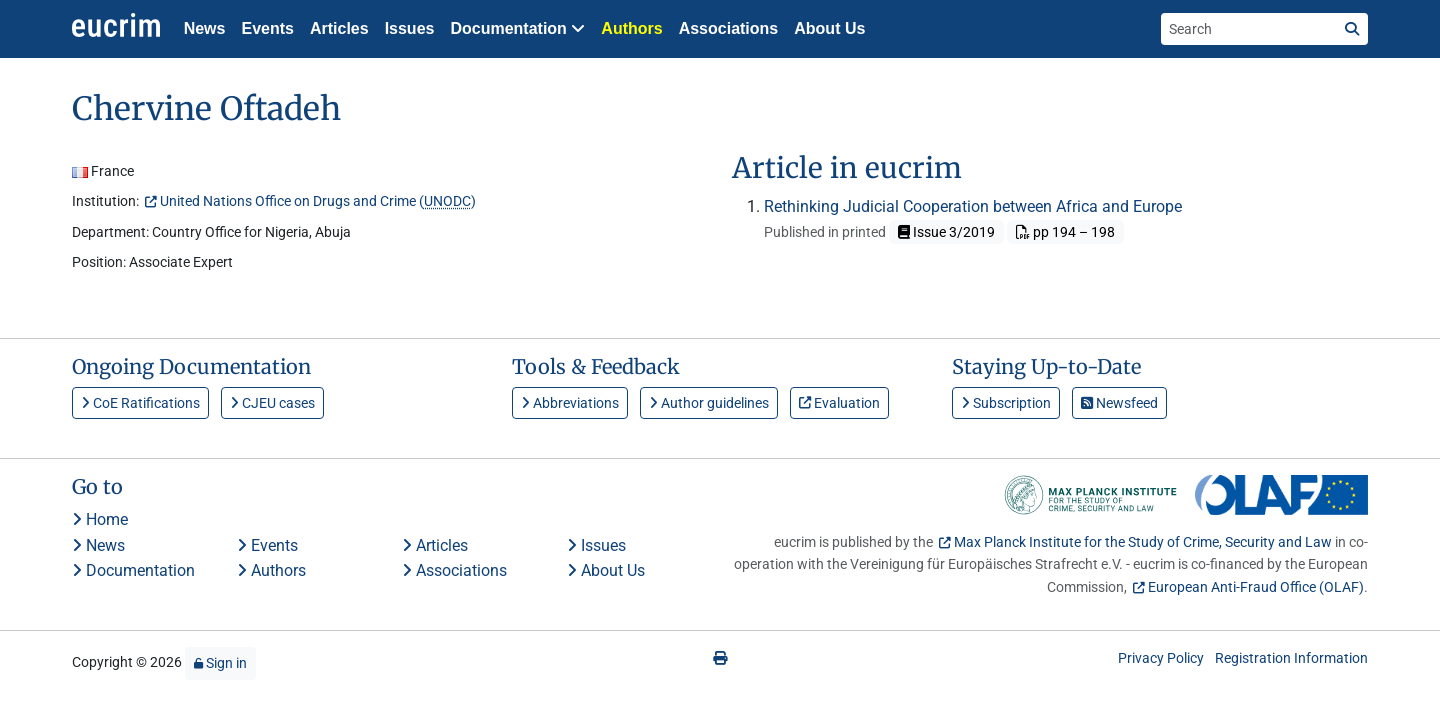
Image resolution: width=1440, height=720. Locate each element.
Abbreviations (570, 403)
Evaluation (839, 403)
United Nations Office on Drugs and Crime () (318, 201)
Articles (339, 28)
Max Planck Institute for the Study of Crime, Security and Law (1143, 542)
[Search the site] (1249, 29)
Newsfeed (1119, 403)
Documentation (133, 570)
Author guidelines (709, 403)
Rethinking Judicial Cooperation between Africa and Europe (973, 206)
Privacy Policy (1161, 658)
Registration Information (1291, 658)
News (205, 28)
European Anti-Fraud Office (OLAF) (1256, 587)
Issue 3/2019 (946, 232)
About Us (829, 28)
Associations (729, 28)
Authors (631, 28)
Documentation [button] (517, 28)
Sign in (220, 663)
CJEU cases (272, 403)
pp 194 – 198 (1065, 232)
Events (267, 28)
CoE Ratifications (140, 403)
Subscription (1006, 403)
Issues (410, 28)
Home (100, 519)
